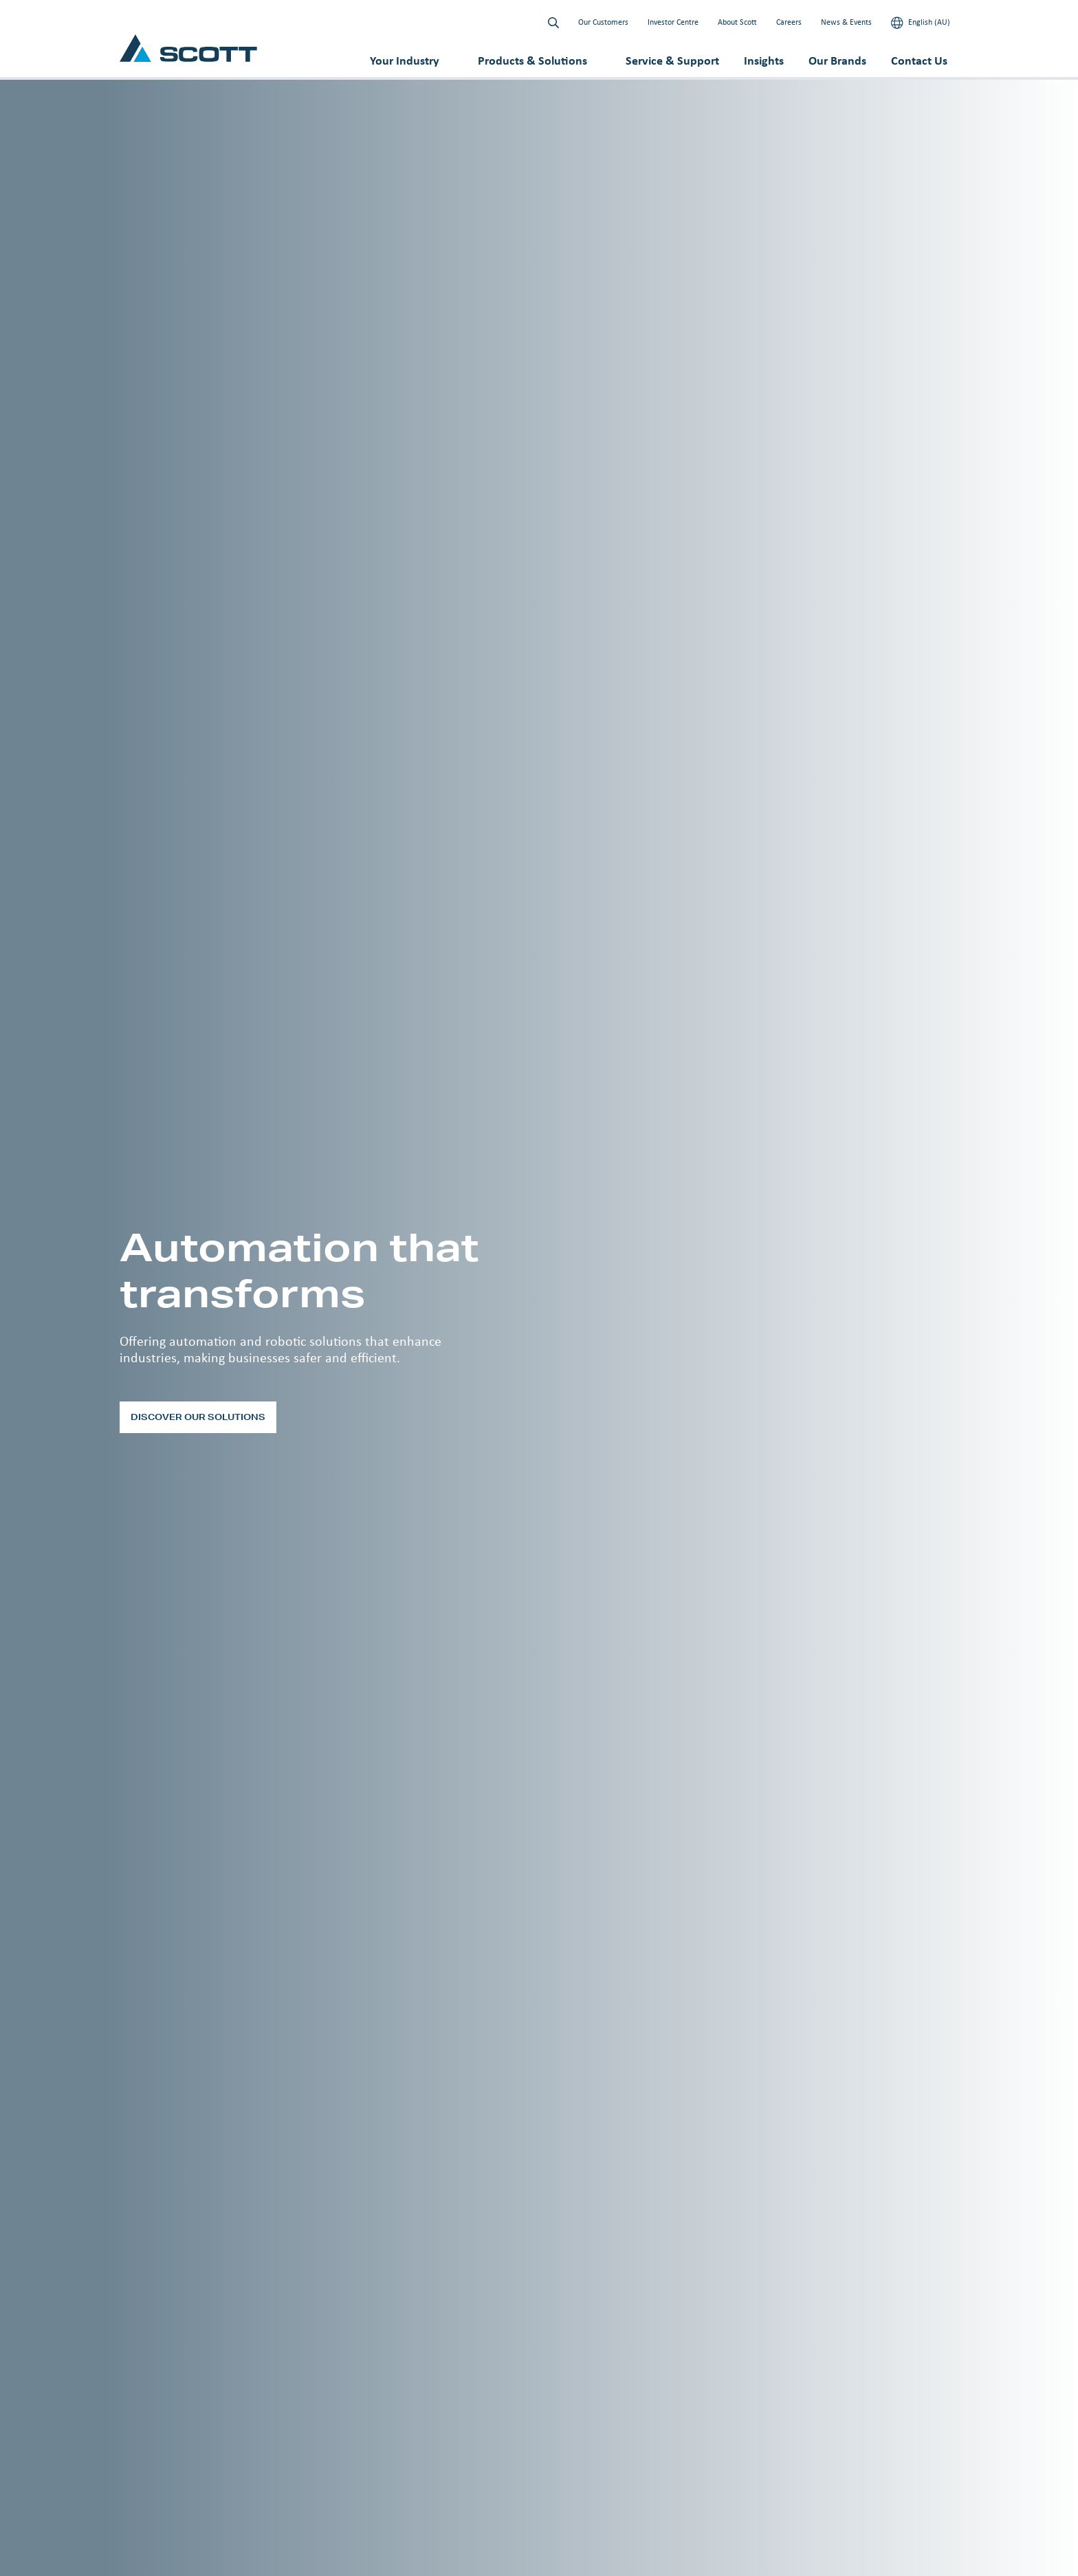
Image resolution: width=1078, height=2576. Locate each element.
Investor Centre (673, 22)
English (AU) (920, 23)
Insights (764, 60)
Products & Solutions (532, 60)
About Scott (737, 22)
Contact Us (919, 60)
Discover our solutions (198, 1417)
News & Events (846, 22)
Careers (789, 22)
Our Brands (837, 60)
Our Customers (603, 22)
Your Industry (404, 60)
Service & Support (672, 60)
